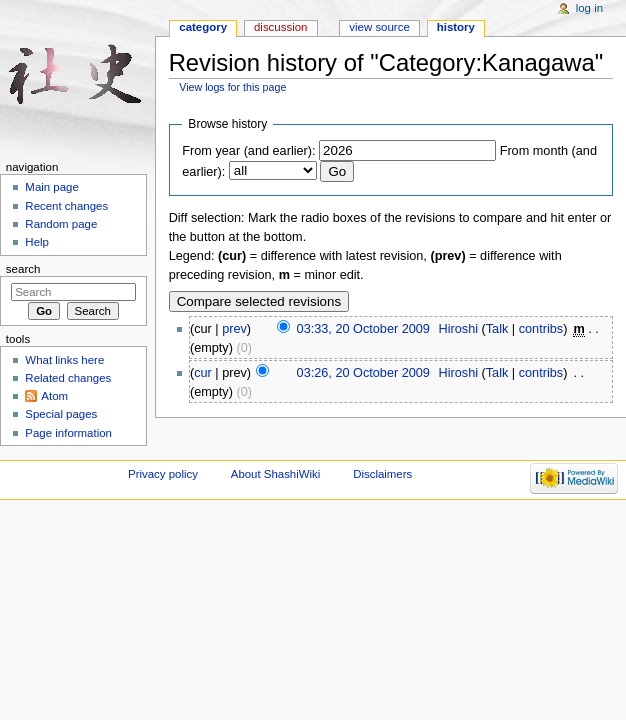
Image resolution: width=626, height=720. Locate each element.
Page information (68, 433)
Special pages (61, 414)
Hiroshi (458, 329)
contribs (541, 329)
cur (203, 373)
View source (379, 27)
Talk (497, 329)
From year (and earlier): (248, 151)
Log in (589, 8)
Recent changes (66, 206)
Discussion (280, 27)
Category (203, 27)
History (456, 27)
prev (234, 329)
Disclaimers (382, 474)
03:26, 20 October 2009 (363, 373)
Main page (52, 187)
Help (37, 242)
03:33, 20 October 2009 (363, 329)
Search (23, 269)
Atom (54, 396)
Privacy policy (163, 474)
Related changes (68, 378)
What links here (64, 360)
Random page (61, 224)
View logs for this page (232, 87)
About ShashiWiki (276, 474)
